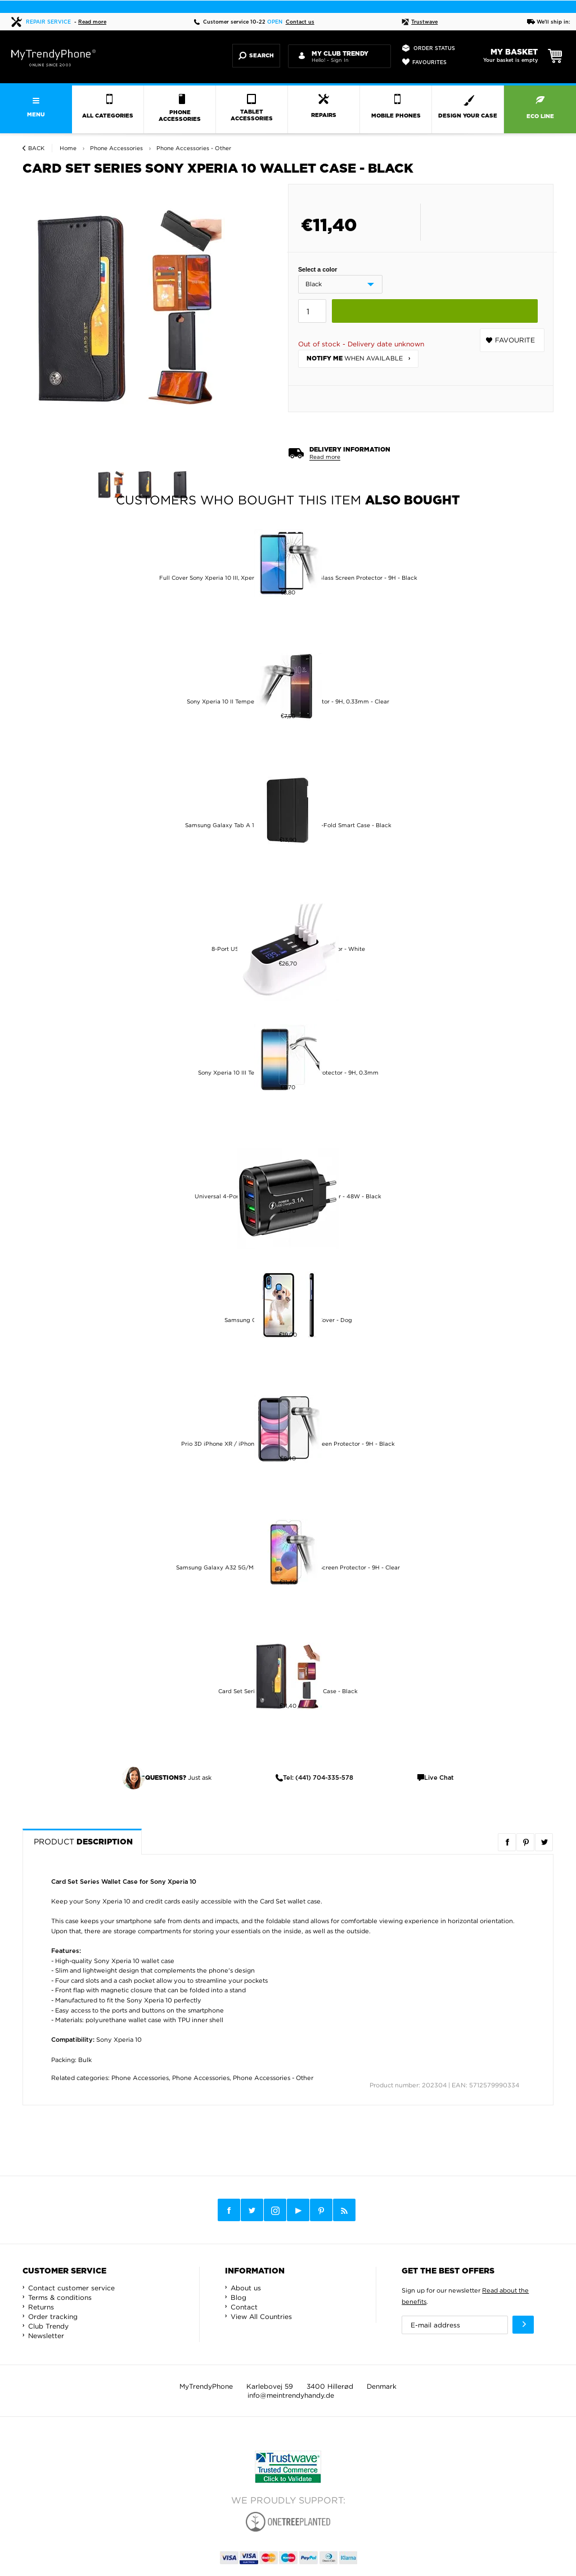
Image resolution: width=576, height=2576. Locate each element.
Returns (41, 2307)
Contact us (300, 22)
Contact (244, 2307)
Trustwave (420, 22)
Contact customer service (71, 2287)
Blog (238, 2297)
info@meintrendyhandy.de (291, 2395)
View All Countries (261, 2316)
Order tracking (53, 2316)
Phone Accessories (140, 2077)
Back (36, 148)
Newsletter (46, 2335)
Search (256, 56)
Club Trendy (48, 2326)
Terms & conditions (60, 2297)
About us (246, 2287)
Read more (92, 22)
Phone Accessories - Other (273, 2077)
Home (68, 148)
